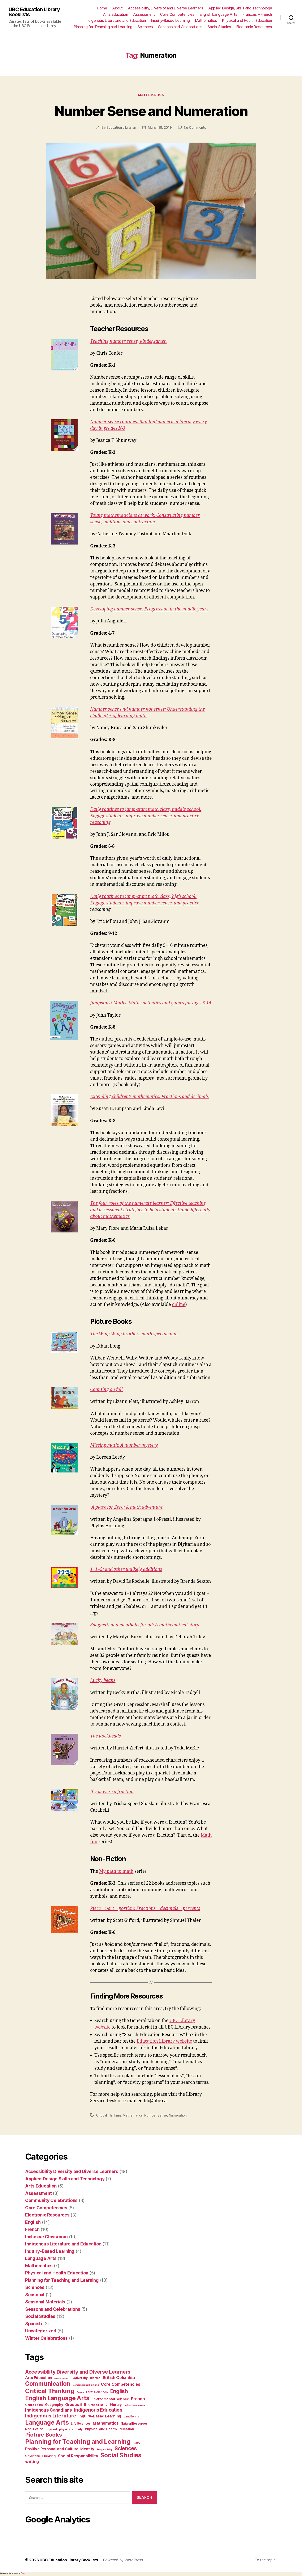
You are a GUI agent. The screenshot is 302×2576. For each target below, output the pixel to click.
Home (102, 8)
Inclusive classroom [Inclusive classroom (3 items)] (135, 2405)
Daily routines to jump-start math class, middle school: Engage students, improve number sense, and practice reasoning (145, 816)
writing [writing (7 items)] (32, 2461)
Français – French (257, 14)
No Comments (195, 127)
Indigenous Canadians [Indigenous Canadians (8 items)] (48, 2410)
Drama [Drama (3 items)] (80, 2392)
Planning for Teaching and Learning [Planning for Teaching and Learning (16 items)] (77, 2441)
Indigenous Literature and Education (116, 20)
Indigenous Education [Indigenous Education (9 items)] (98, 2410)
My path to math (116, 1871)
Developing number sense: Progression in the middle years (149, 609)
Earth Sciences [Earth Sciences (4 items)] (97, 2392)
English (33, 2222)
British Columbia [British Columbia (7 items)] (119, 2377)
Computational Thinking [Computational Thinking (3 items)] (86, 2385)
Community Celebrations (51, 2200)
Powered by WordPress (123, 2560)
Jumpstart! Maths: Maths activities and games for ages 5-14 (150, 1003)
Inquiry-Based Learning (170, 20)
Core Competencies (177, 14)
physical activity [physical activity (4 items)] (71, 2429)
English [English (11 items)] (119, 2391)
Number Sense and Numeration (151, 111)
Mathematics (206, 20)
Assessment (144, 14)
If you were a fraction (112, 1792)
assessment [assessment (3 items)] (61, 2378)
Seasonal (34, 2294)
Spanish (33, 2323)
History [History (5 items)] (116, 2405)
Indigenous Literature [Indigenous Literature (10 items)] (50, 2416)
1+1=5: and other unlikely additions (126, 1569)
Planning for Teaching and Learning (103, 27)
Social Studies (219, 27)
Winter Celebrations (46, 2338)
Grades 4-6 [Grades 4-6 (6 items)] (75, 2404)
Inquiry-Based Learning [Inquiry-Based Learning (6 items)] (99, 2416)
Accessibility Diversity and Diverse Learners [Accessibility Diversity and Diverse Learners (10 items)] (77, 2372)
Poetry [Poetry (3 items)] (136, 2443)
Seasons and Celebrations (180, 27)
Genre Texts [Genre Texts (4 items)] (34, 2405)
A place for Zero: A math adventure (127, 1507)
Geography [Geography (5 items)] (54, 2405)
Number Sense (155, 2115)
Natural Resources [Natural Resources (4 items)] (134, 2423)
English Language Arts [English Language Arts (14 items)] (57, 2398)
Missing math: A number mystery (124, 1445)
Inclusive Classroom (46, 2236)
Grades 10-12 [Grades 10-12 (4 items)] (98, 2405)
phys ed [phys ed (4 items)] (51, 2429)
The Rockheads (105, 1736)
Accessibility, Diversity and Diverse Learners (165, 8)
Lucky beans (103, 1680)
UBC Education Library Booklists (34, 12)
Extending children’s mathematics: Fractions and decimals (149, 1097)
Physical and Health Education (247, 20)
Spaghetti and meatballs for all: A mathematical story (144, 1625)
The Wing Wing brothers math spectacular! (134, 1334)
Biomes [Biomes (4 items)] (95, 2378)
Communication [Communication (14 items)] (47, 2383)
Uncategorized (40, 2330)
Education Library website (164, 2041)
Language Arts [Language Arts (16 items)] (47, 2422)
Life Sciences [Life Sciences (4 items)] (81, 2423)
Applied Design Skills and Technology (64, 2178)
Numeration (178, 2115)
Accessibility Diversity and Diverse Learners (71, 2171)
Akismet (23, 2573)
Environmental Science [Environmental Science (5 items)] (110, 2399)
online (178, 1304)
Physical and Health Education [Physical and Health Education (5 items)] (109, 2429)
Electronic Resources (254, 27)
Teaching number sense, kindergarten (128, 341)
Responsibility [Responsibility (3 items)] (104, 2449)
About (117, 8)
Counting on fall (106, 1389)
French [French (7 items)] (138, 2398)
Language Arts (41, 2258)
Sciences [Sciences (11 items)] (126, 2448)
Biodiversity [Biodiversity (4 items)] (79, 2378)
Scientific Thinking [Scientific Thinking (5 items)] (40, 2456)
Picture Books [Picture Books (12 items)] (43, 2434)
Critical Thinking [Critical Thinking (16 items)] (49, 2391)
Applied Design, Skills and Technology (240, 8)
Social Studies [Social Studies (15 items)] (120, 2455)
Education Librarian (121, 127)
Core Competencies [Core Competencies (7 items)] (120, 2384)
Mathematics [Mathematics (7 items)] (105, 2423)
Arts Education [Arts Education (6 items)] (38, 2377)
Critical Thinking (108, 2115)
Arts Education (115, 14)
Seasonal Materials (45, 2301)
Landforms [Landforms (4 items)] (131, 2416)
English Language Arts (218, 14)
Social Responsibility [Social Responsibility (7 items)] (78, 2455)
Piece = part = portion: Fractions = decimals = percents (145, 1908)
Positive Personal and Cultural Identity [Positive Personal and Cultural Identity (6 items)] (59, 2448)
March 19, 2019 (160, 127)
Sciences (145, 27)
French (32, 2229)
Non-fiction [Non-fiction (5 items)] (34, 2429)
